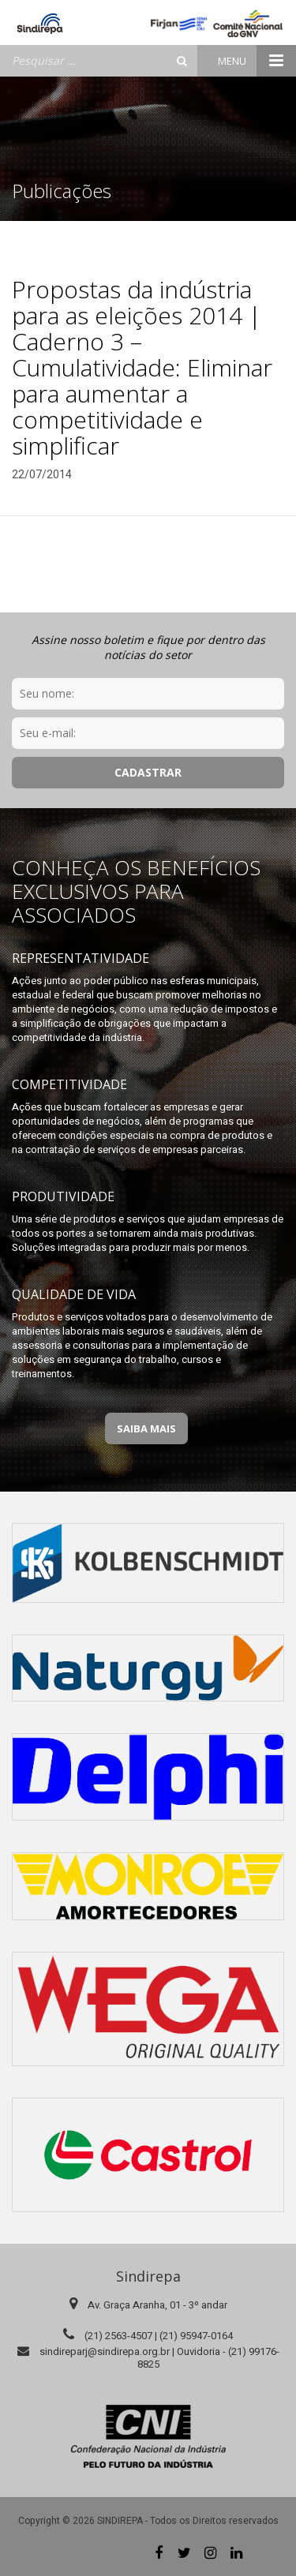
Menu (257, 61)
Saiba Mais (146, 1428)
